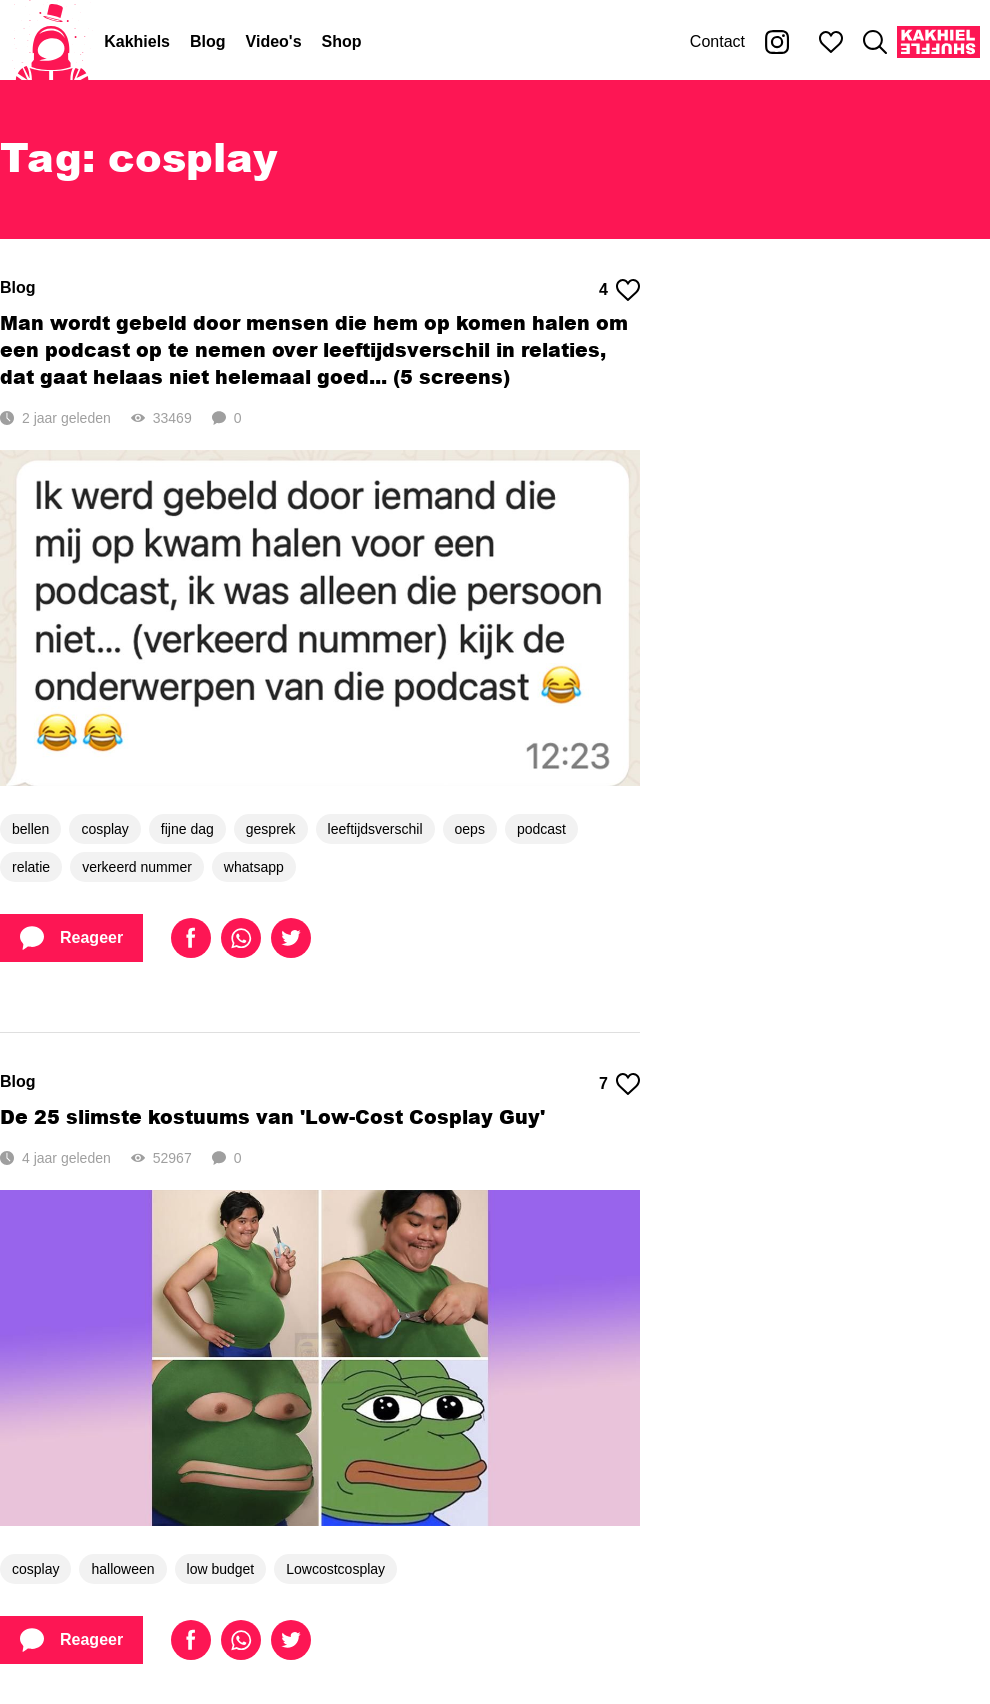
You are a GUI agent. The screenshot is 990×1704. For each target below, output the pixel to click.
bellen (30, 829)
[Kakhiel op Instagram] (777, 42)
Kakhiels (137, 41)
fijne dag (187, 829)
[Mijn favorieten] (831, 42)
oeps (470, 829)
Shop (342, 41)
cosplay (104, 829)
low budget (221, 1569)
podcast (541, 829)
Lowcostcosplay (335, 1569)
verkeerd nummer (137, 867)
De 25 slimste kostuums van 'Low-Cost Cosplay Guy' (272, 1116)
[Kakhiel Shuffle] (938, 42)
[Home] (52, 42)
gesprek (271, 829)
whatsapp (254, 867)
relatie (31, 867)
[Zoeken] (875, 42)
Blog (208, 41)
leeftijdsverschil (375, 829)
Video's (274, 41)
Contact (717, 41)
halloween (122, 1569)
